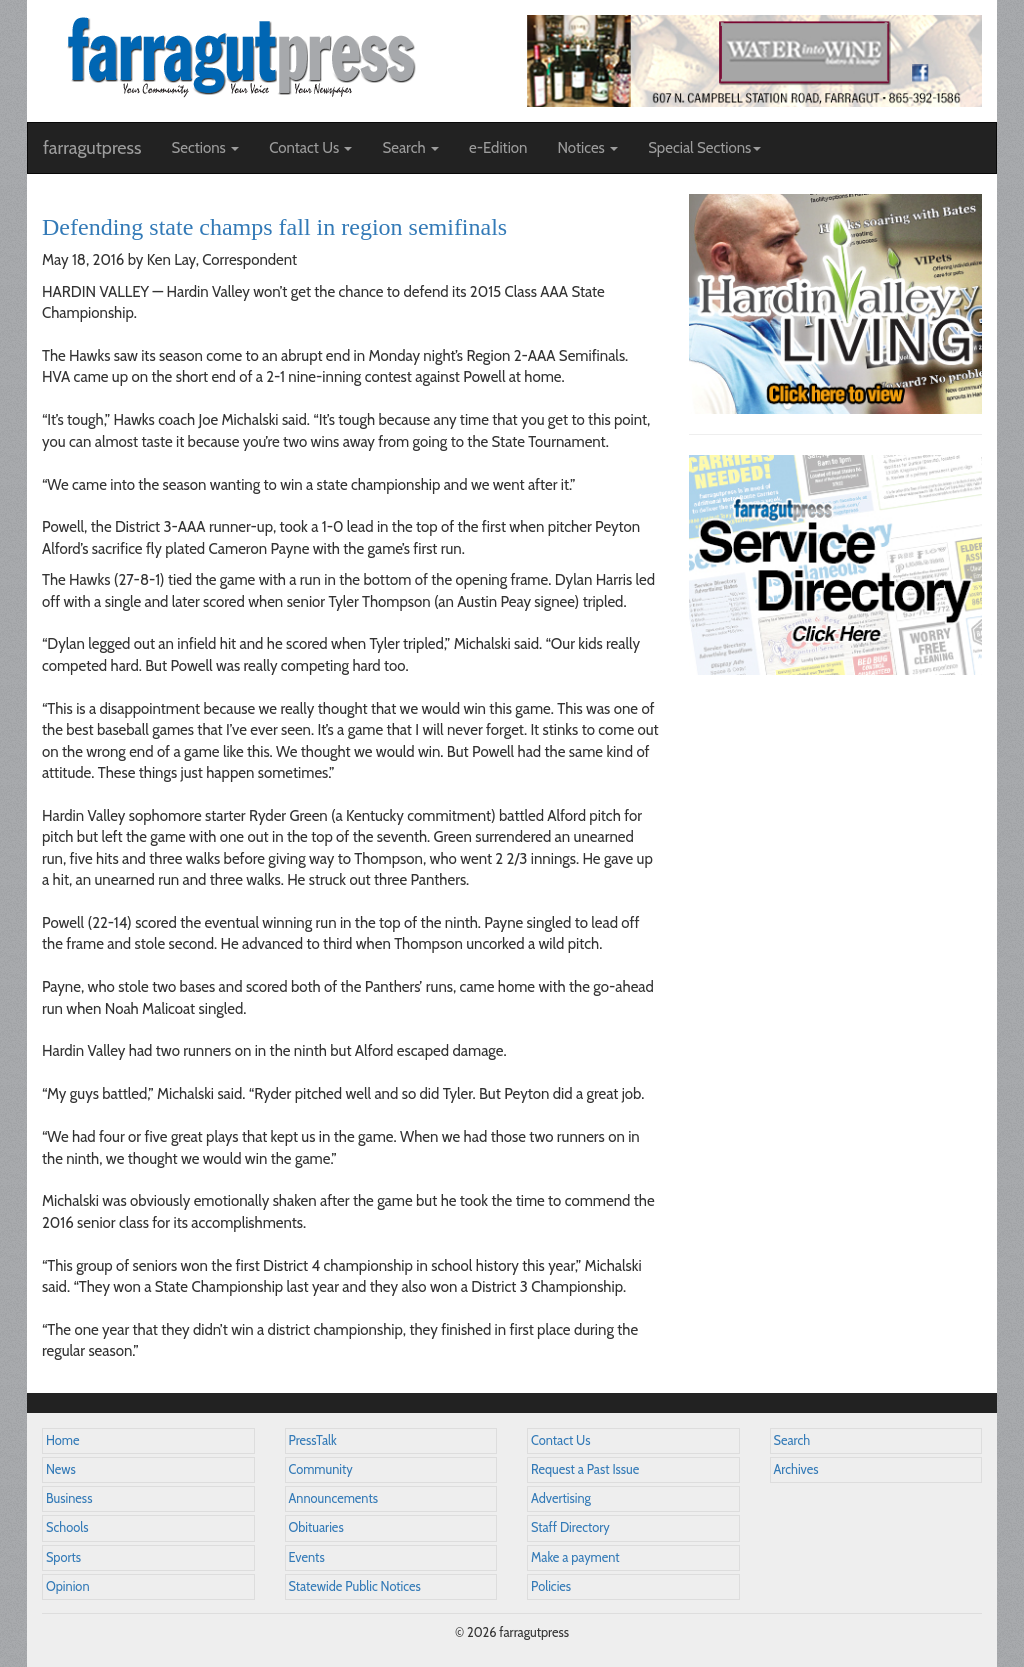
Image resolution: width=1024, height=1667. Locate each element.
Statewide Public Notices (355, 1586)
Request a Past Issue (585, 1469)
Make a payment (575, 1557)
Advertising (561, 1498)
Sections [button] (205, 148)
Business (69, 1498)
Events (307, 1557)
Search (792, 1440)
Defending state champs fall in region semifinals (274, 227)
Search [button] (410, 148)
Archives (796, 1469)
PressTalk (313, 1440)
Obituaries (316, 1527)
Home (63, 1440)
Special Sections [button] (704, 148)
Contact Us (560, 1440)
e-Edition (498, 148)
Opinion (68, 1586)
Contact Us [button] (310, 148)
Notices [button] (587, 148)
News (61, 1469)
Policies (551, 1586)
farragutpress (92, 148)
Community (321, 1469)
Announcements (333, 1498)
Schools (67, 1527)
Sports (63, 1557)
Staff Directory (570, 1527)
